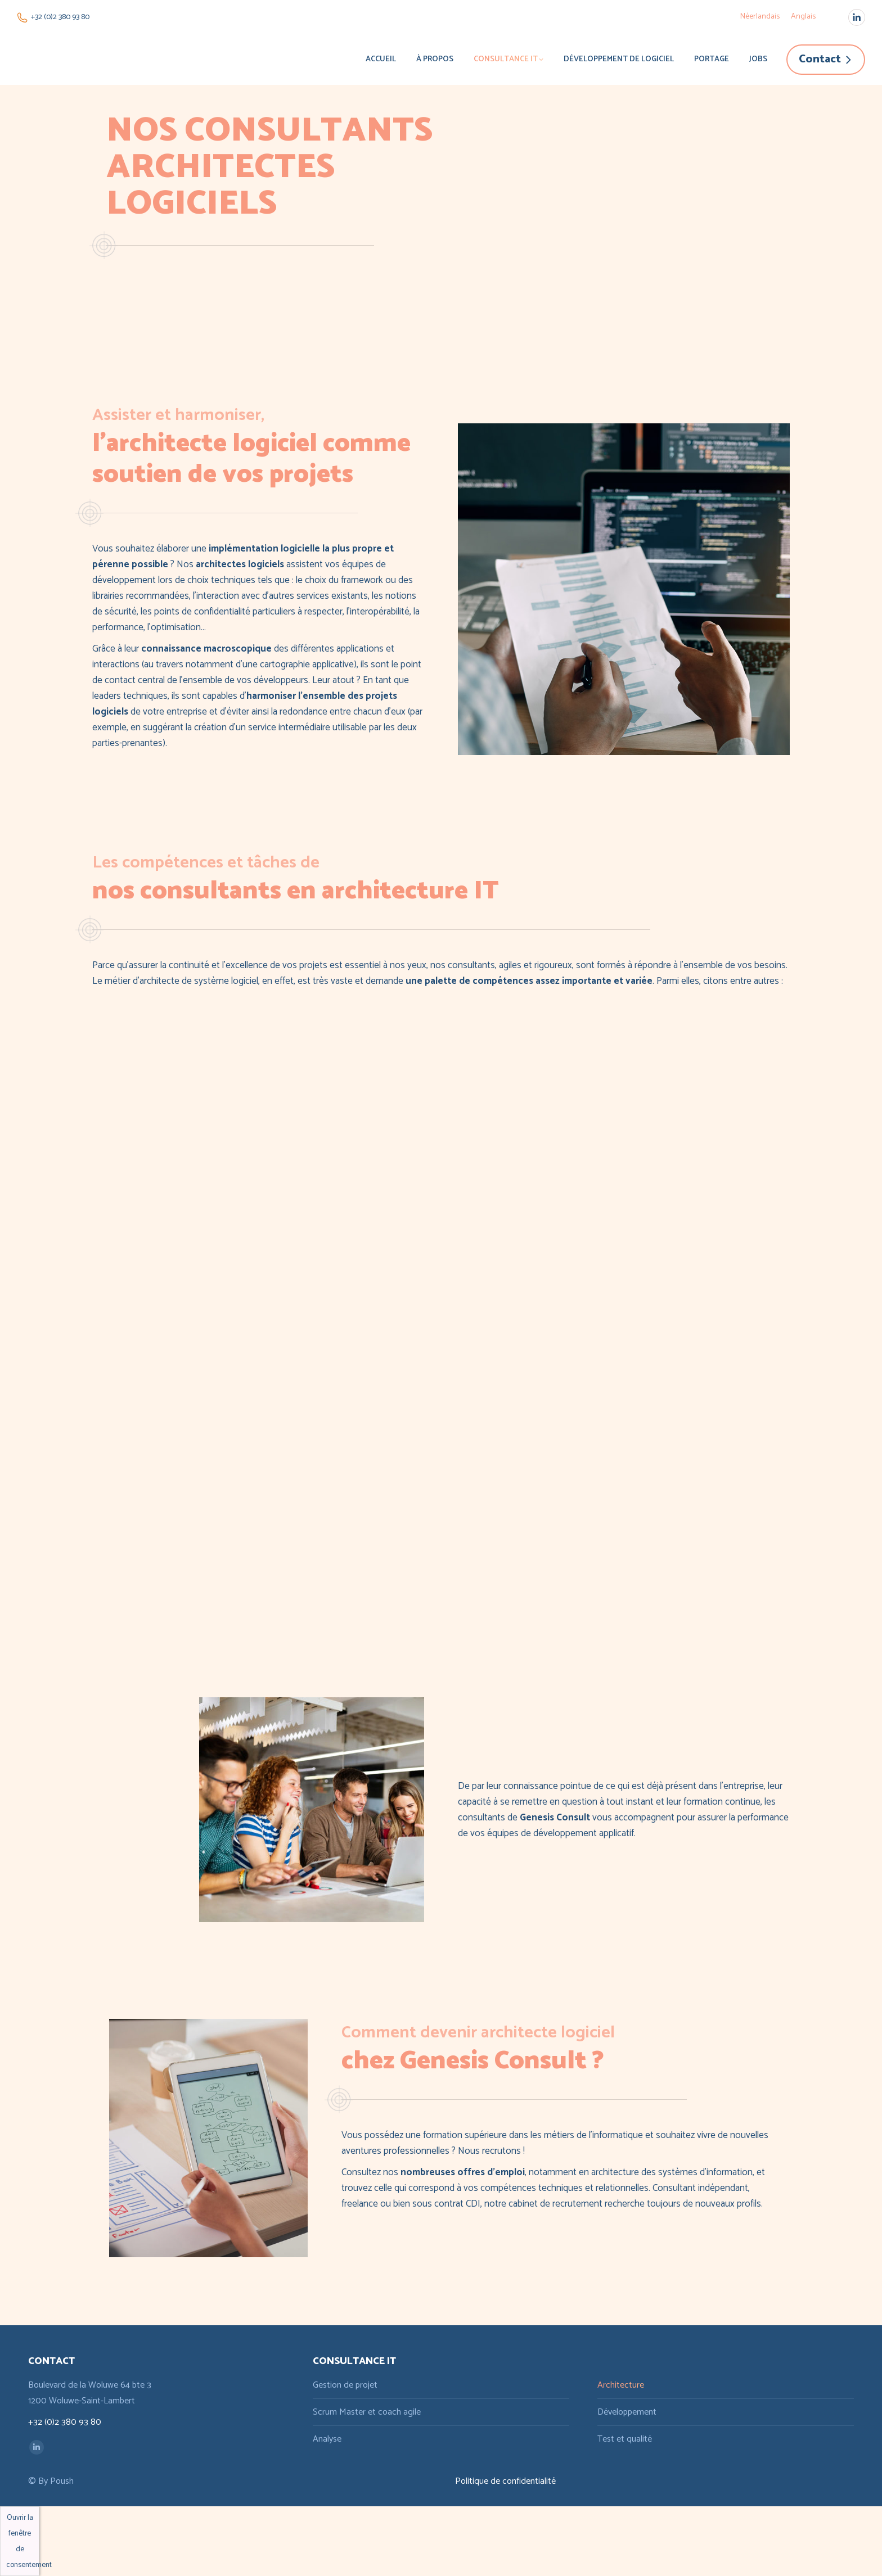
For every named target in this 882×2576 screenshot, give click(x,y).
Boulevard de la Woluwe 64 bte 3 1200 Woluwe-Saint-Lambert (89, 2393)
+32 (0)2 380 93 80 (53, 17)
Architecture (620, 2385)
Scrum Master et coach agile (367, 2412)
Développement (626, 2412)
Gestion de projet (345, 2385)
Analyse (327, 2439)
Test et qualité (624, 2439)
